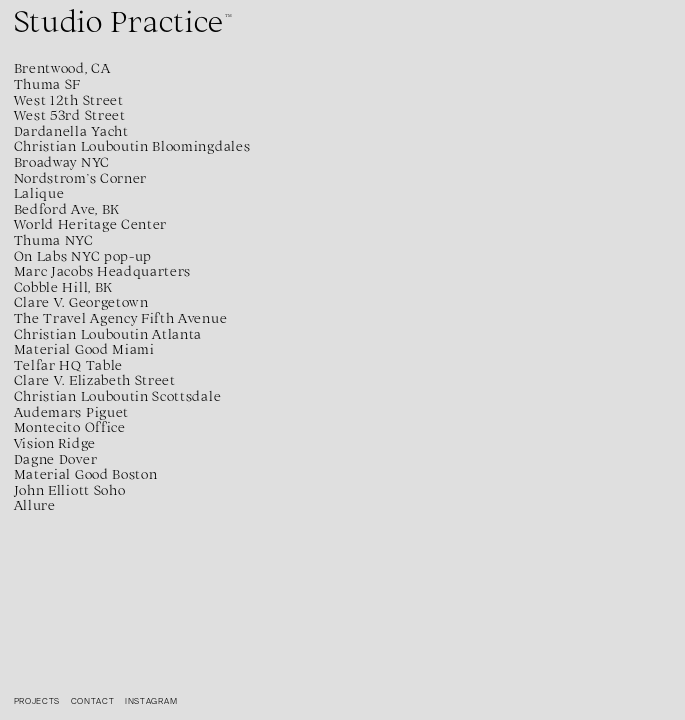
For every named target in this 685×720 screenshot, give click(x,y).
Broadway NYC (62, 162)
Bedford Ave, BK (67, 209)
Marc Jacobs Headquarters (102, 271)
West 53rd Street (70, 115)
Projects (37, 701)
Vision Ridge (55, 443)
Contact (93, 701)
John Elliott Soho (70, 490)
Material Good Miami (84, 349)
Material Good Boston (86, 474)
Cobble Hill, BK (63, 287)
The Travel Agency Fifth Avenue (121, 318)
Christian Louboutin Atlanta (108, 334)
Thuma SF (47, 84)
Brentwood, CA (62, 68)
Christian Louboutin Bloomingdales (132, 146)
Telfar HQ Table (68, 365)
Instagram (151, 701)
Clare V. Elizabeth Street (95, 380)
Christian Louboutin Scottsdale (118, 396)
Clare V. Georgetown (81, 302)
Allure (35, 505)
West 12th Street (69, 100)
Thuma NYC (54, 240)
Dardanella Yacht (71, 131)
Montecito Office (70, 427)
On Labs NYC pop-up (83, 256)
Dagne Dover (56, 459)
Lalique (39, 193)
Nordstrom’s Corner (80, 178)
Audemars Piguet (71, 412)
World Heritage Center (90, 224)
